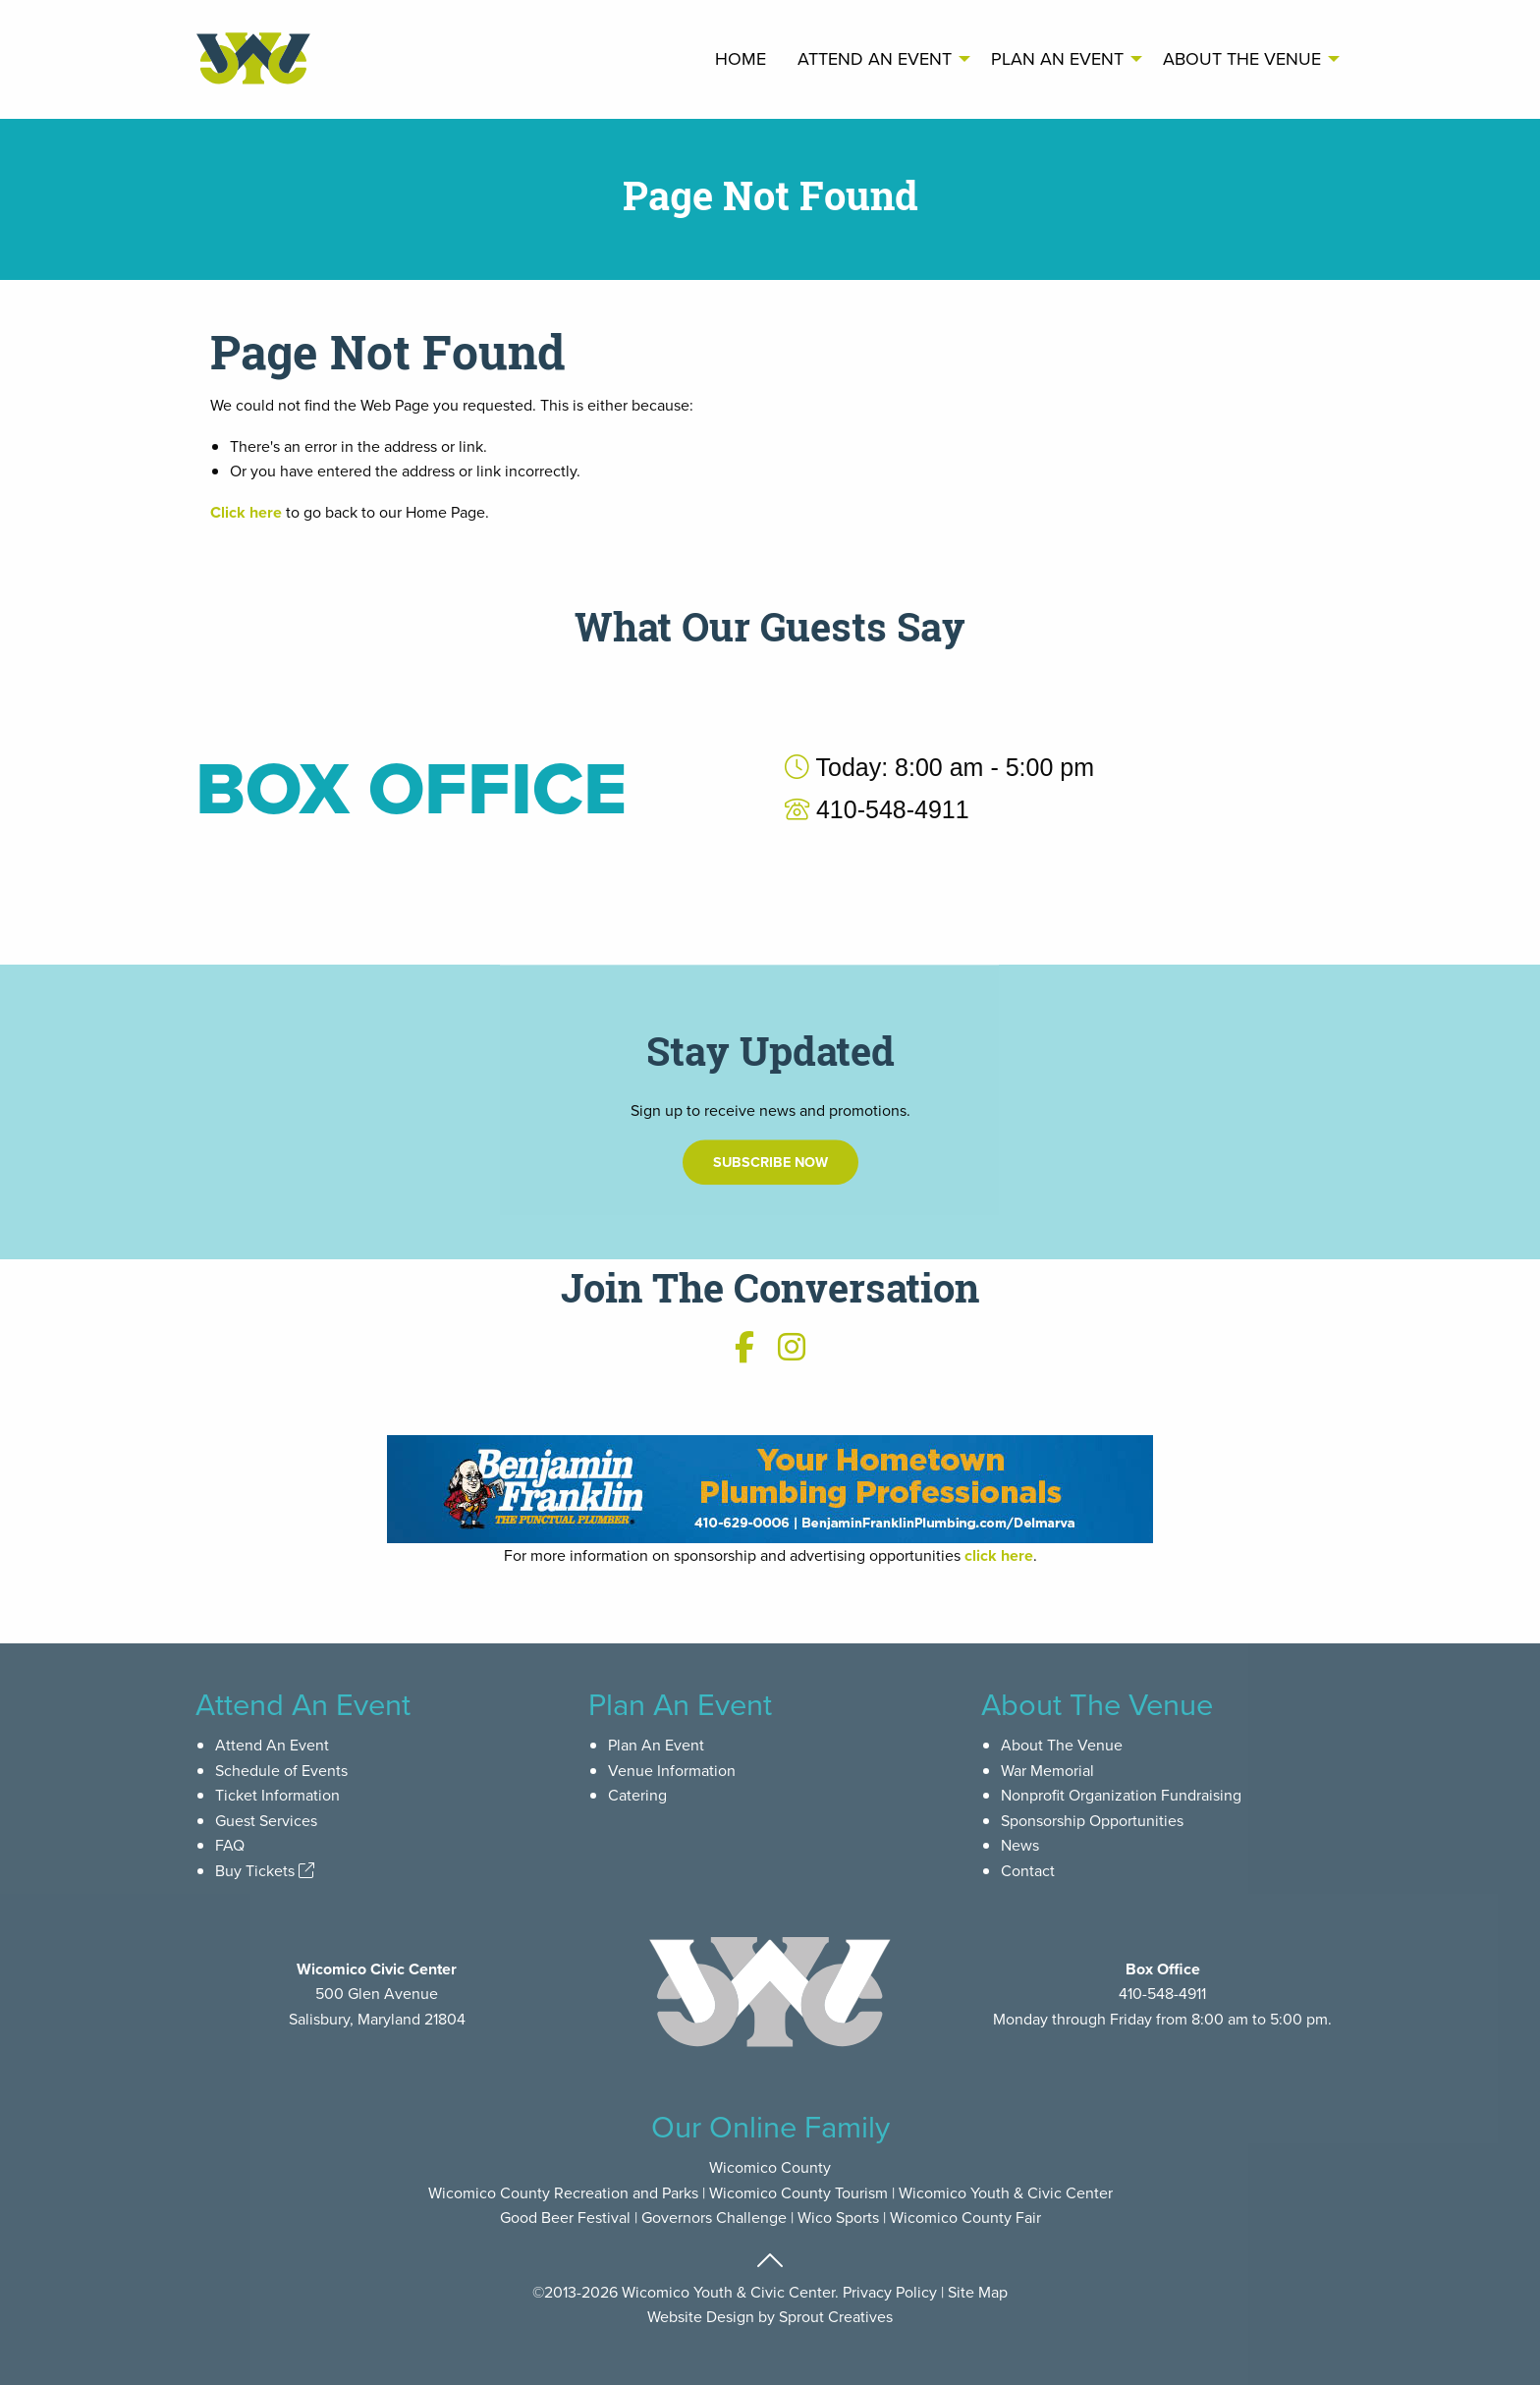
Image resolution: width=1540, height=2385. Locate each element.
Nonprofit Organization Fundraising (1121, 1794)
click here (998, 1555)
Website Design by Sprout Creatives (770, 2316)
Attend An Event (875, 58)
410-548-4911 (1162, 1993)
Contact (1028, 1870)
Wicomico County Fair (965, 2217)
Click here (246, 512)
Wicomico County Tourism (798, 2192)
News (1020, 1845)
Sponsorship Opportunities (1092, 1820)
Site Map (978, 2291)
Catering (637, 1794)
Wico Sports (838, 2217)
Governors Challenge (714, 2217)
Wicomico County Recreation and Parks (563, 2192)
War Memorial (1047, 1770)
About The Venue (1242, 58)
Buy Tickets (264, 1870)
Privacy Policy (890, 2291)
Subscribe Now (770, 1247)
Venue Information (672, 1770)
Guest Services (266, 1820)
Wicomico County (770, 2167)
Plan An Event (1057, 58)
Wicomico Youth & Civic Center (1006, 2192)
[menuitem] (740, 59)
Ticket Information (277, 1794)
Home (740, 58)
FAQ (230, 1845)
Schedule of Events (281, 1770)
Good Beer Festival (565, 2217)
